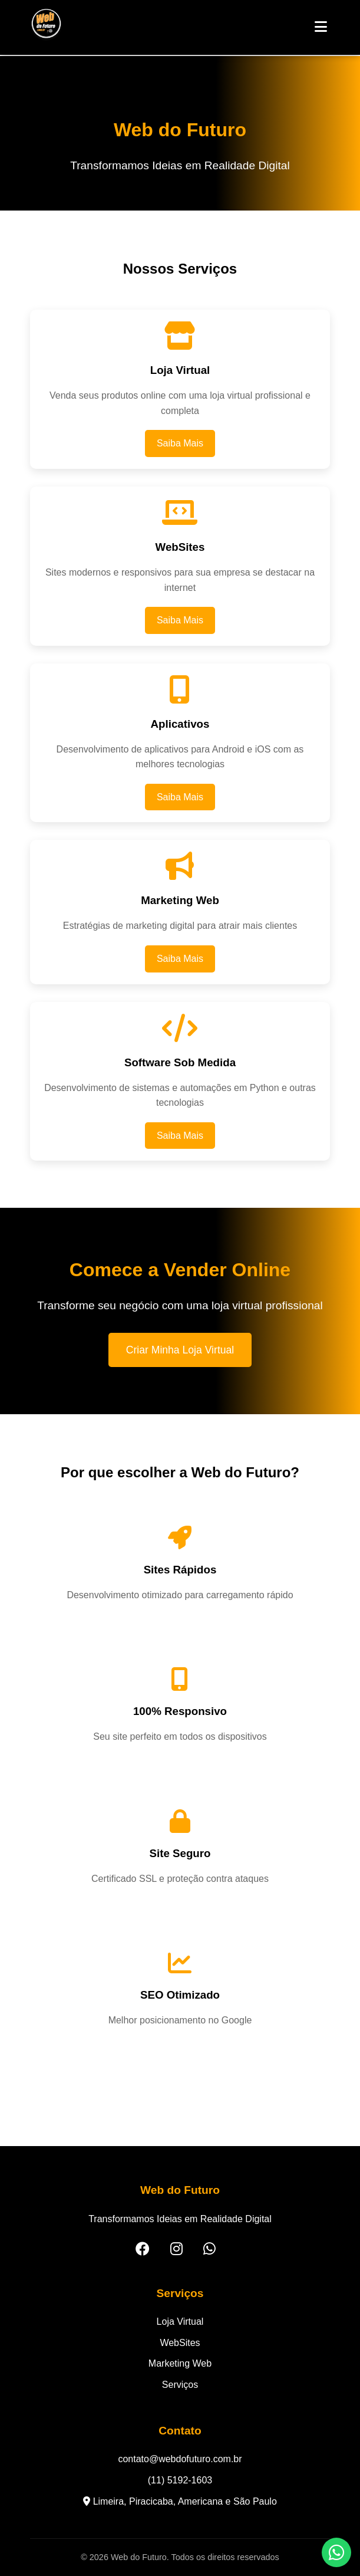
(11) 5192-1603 (180, 2480)
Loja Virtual (180, 2322)
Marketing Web (180, 2363)
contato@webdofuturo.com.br (180, 2459)
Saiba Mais (180, 443)
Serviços (180, 2385)
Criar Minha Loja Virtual (180, 1350)
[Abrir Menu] (321, 27)
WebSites (180, 2343)
